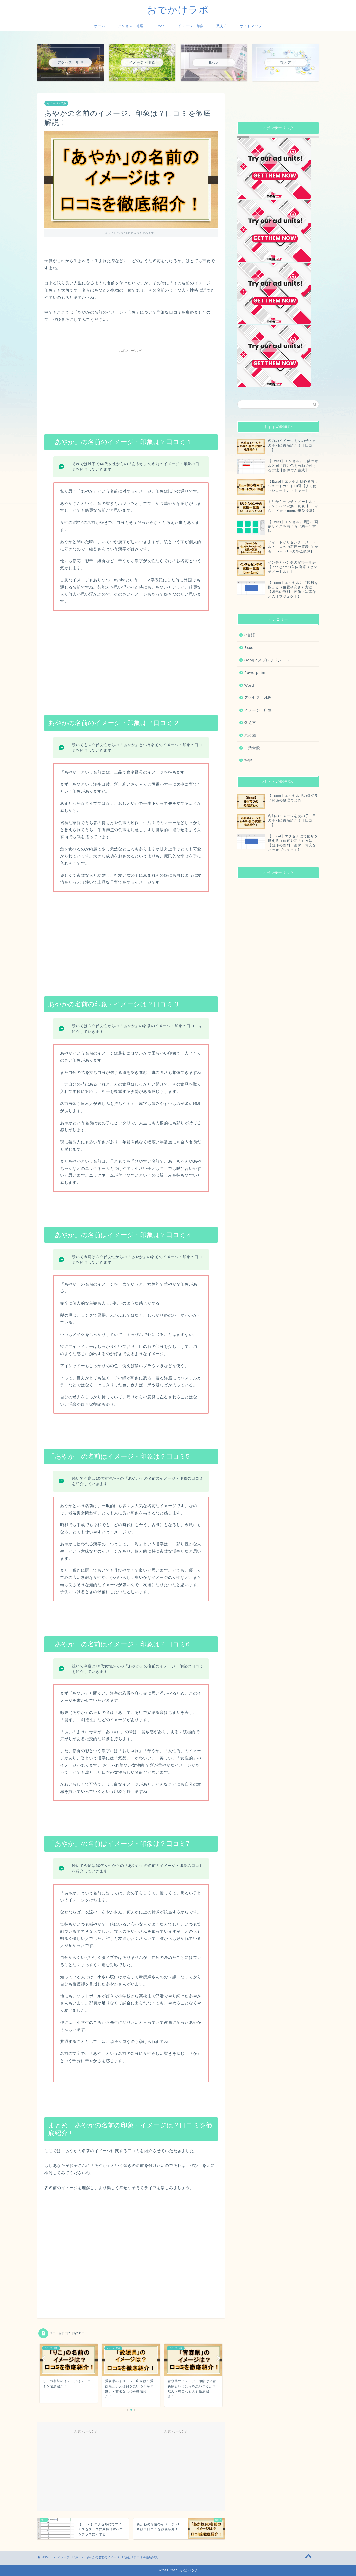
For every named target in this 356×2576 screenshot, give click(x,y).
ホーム (99, 26)
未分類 (250, 735)
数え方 (221, 26)
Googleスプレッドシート (266, 660)
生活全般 (252, 748)
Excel (161, 26)
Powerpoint (255, 672)
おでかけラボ (178, 10)
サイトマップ (251, 26)
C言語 (249, 635)
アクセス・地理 (131, 26)
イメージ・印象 (191, 26)
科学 (248, 760)
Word (249, 685)
